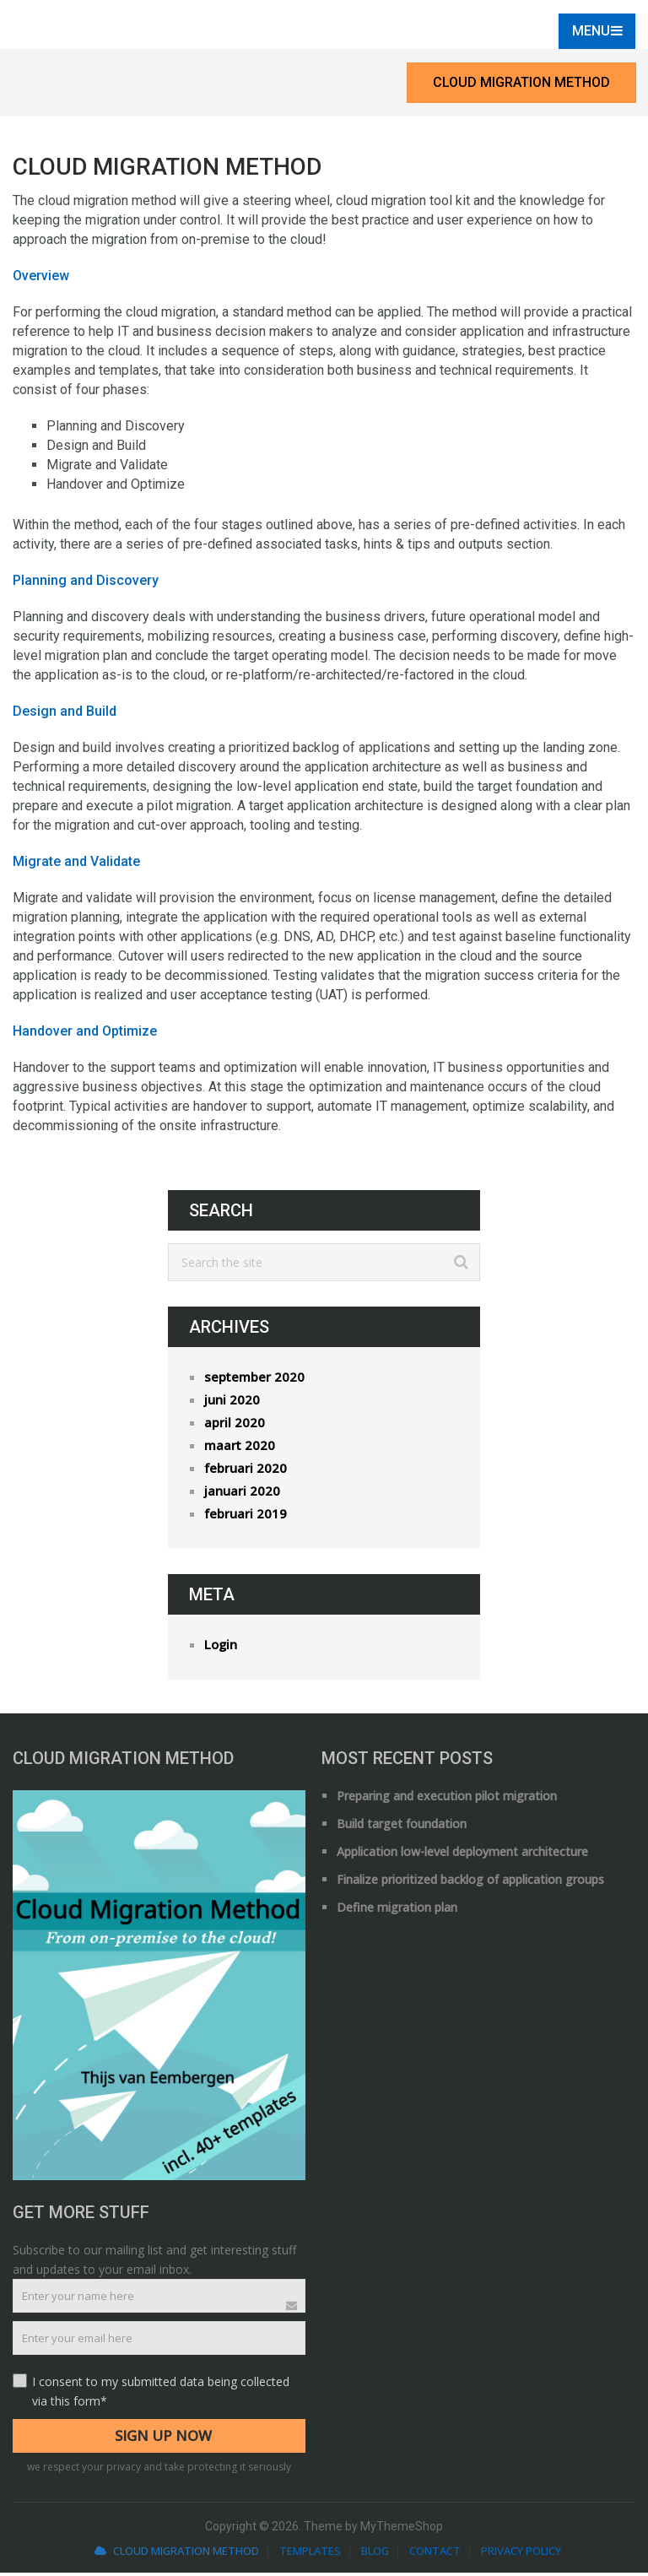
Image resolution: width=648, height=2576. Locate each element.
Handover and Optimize (85, 1034)
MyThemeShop (401, 2529)
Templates (310, 2554)
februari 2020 (245, 1471)
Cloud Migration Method (521, 86)
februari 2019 (245, 1516)
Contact (435, 2554)
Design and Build (64, 714)
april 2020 (234, 1425)
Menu (589, 34)
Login (220, 1647)
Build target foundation (402, 1827)
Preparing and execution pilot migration (447, 1799)
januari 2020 (242, 1494)
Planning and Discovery (86, 584)
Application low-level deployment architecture (462, 1855)
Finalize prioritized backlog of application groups (470, 1883)
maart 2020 (239, 1448)
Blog (375, 2554)
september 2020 (254, 1380)
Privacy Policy (521, 2554)
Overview (41, 279)
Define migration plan (397, 1910)
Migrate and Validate (76, 865)
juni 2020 (232, 1402)
